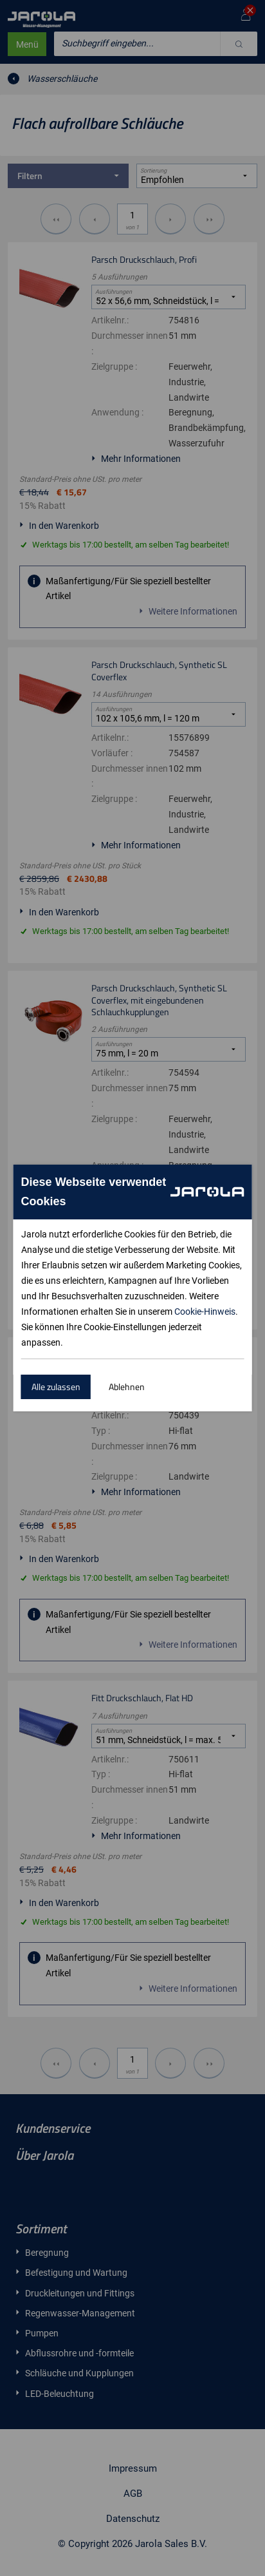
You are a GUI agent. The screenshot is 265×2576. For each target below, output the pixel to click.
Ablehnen (127, 1386)
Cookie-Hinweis (204, 1311)
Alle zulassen (56, 1386)
